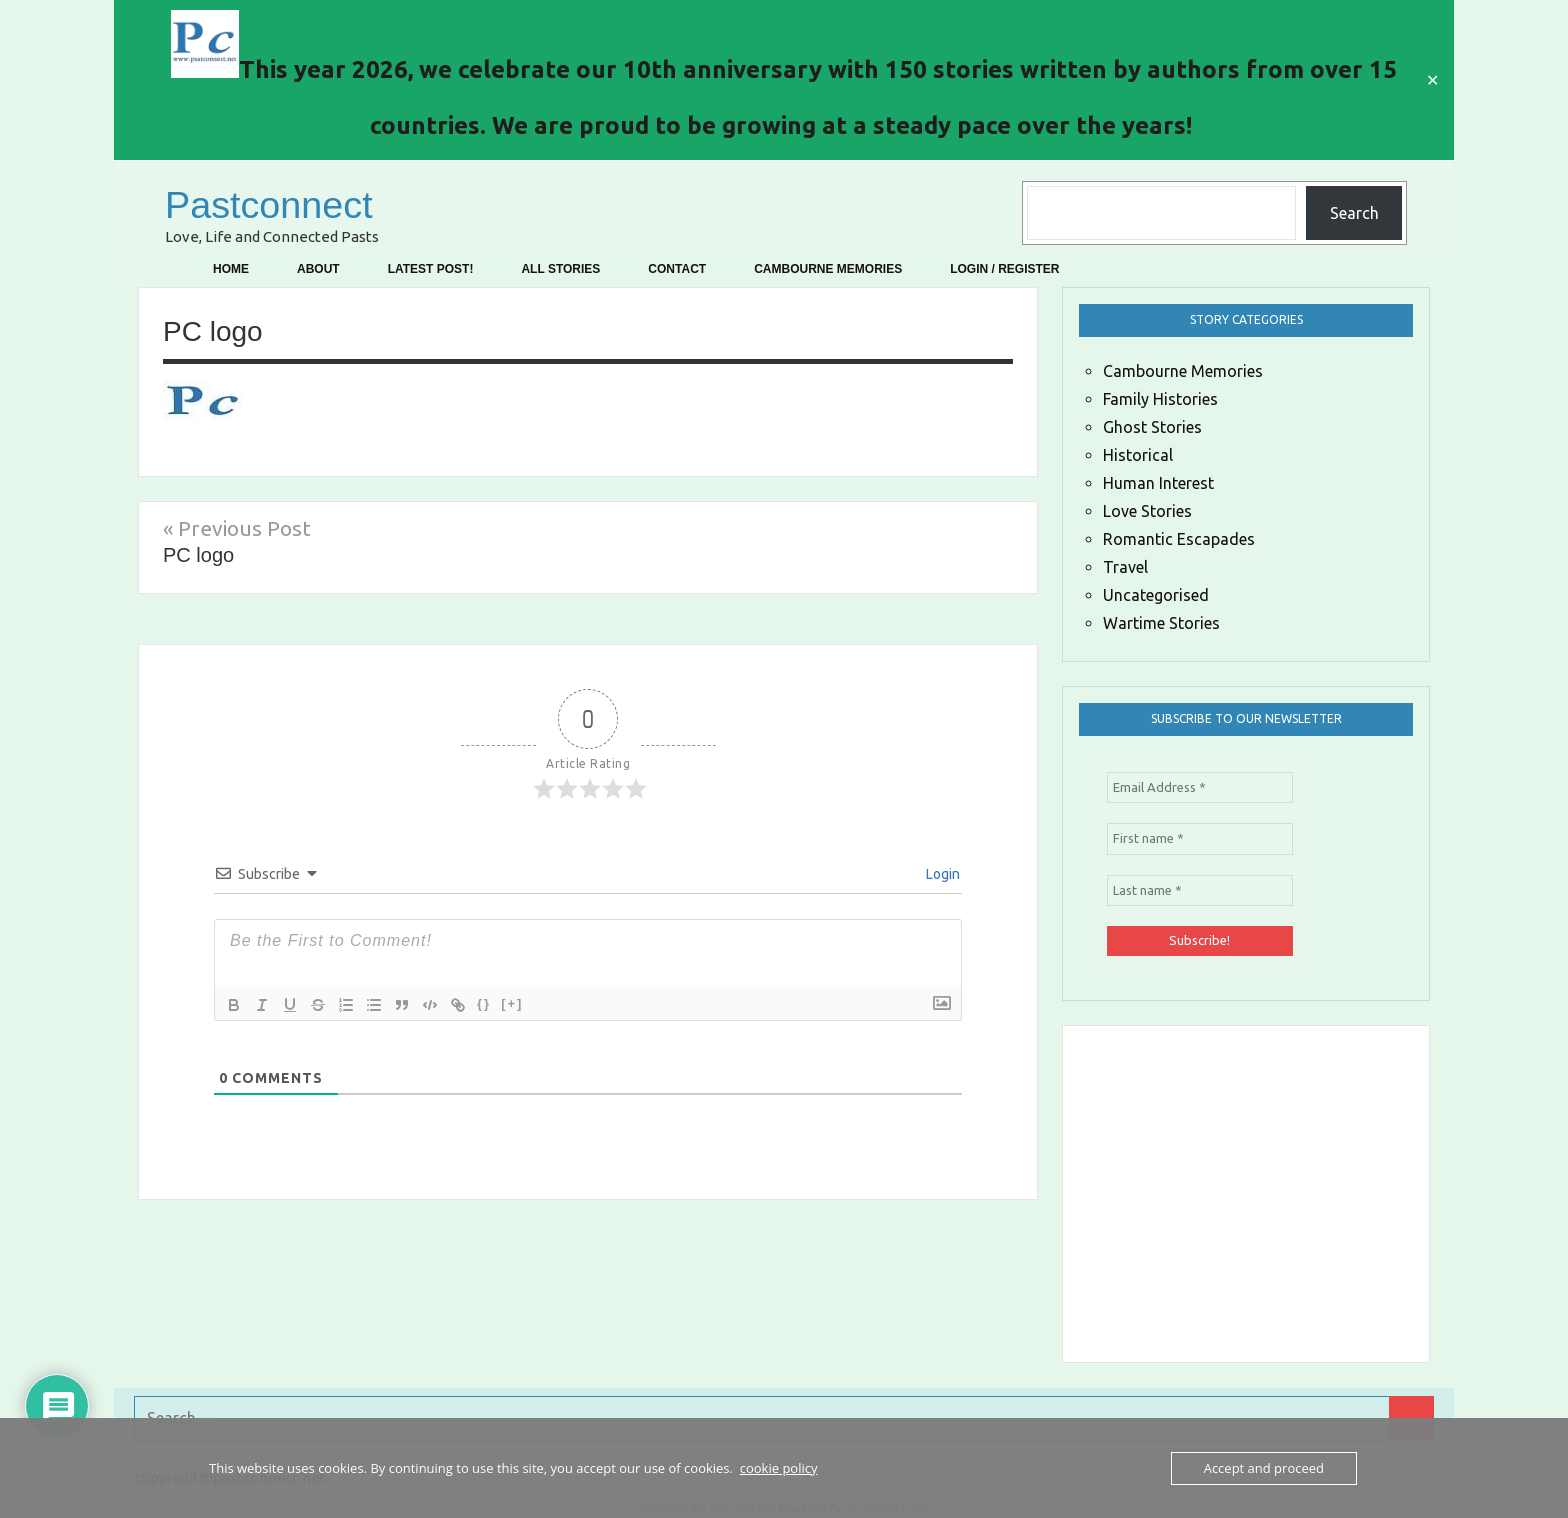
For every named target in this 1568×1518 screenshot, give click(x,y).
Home (231, 269)
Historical (1138, 455)
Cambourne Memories (828, 269)
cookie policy (779, 1468)
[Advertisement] (1327, 1190)
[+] (512, 1003)
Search (1354, 213)
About (318, 269)
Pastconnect (275, 204)
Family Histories (1160, 399)
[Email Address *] (1200, 788)
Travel (1125, 567)
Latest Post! (431, 269)
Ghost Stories (1152, 427)
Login (941, 874)
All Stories (560, 269)
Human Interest (1158, 483)
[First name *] (1200, 839)
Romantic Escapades (1179, 539)
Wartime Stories (1161, 623)
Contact (677, 269)
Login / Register (1004, 269)
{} (484, 1003)
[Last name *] (1200, 891)
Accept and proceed (1264, 1468)
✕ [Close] (1432, 80)
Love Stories (1147, 511)
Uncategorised (1156, 595)
